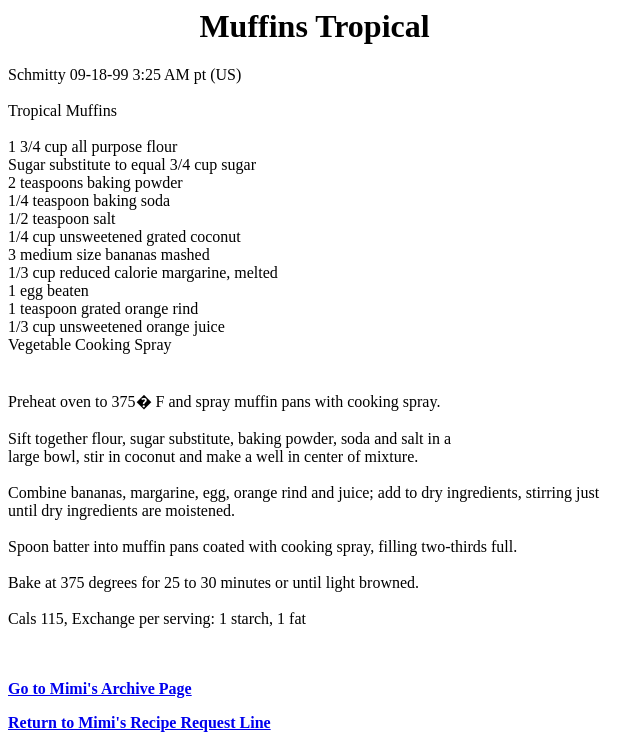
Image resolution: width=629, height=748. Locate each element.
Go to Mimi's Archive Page (100, 688)
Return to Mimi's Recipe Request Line (139, 722)
